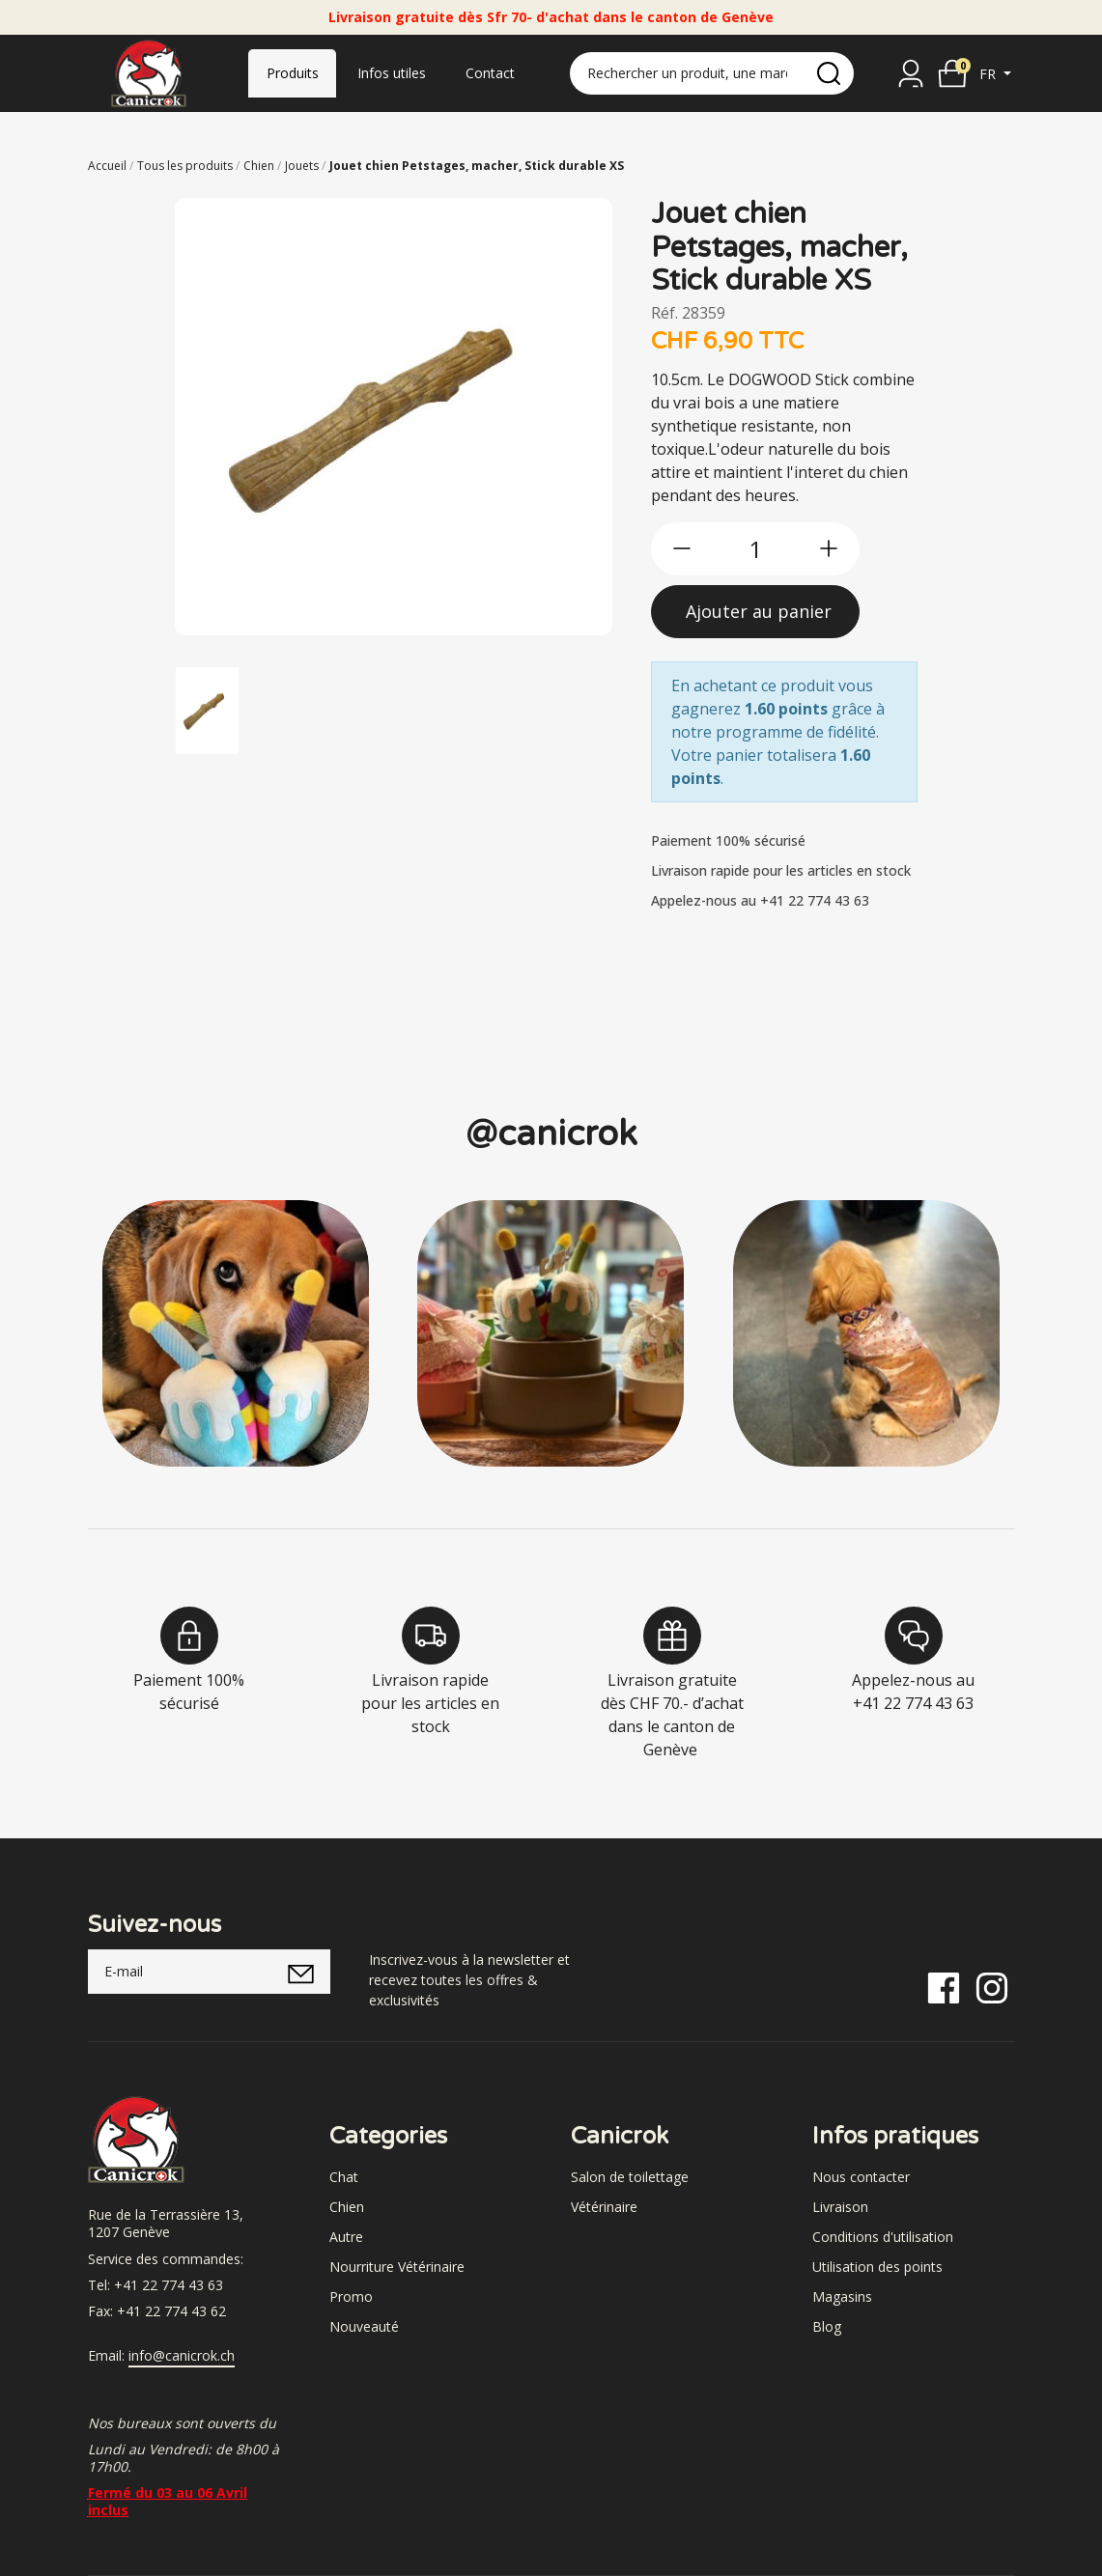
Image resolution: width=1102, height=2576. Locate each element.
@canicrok (551, 1134)
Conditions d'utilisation (882, 2236)
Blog (826, 2326)
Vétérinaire (604, 2207)
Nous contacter (861, 2177)
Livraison (840, 2207)
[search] (829, 73)
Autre (346, 2236)
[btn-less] (682, 548)
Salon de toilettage (630, 2177)
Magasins (842, 2296)
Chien (346, 2207)
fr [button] (989, 74)
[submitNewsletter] (301, 1971)
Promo (351, 2296)
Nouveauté (364, 2326)
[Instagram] (992, 1986)
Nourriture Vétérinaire (397, 2266)
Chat (343, 2177)
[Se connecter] (910, 73)
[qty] (755, 548)
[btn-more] (828, 548)
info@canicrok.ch (181, 2356)
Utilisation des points (877, 2266)
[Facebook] (943, 1986)
